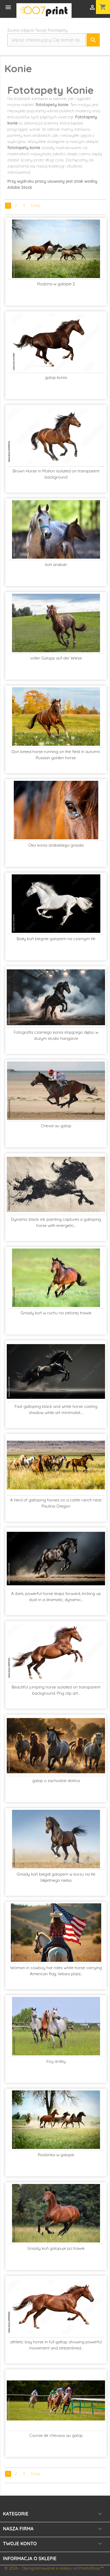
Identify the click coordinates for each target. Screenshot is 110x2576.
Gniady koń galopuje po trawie (55, 2248)
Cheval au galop (56, 1125)
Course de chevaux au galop (56, 2435)
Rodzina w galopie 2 (56, 283)
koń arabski (56, 564)
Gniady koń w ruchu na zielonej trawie (56, 1312)
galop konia (56, 377)
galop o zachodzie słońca (56, 1780)
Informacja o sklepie (30, 2558)
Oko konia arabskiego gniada (56, 845)
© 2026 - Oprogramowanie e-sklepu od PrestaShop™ (54, 2568)
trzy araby (56, 2061)
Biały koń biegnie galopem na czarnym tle (56, 938)
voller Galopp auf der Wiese (56, 658)
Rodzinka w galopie (56, 2154)
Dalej (35, 205)
